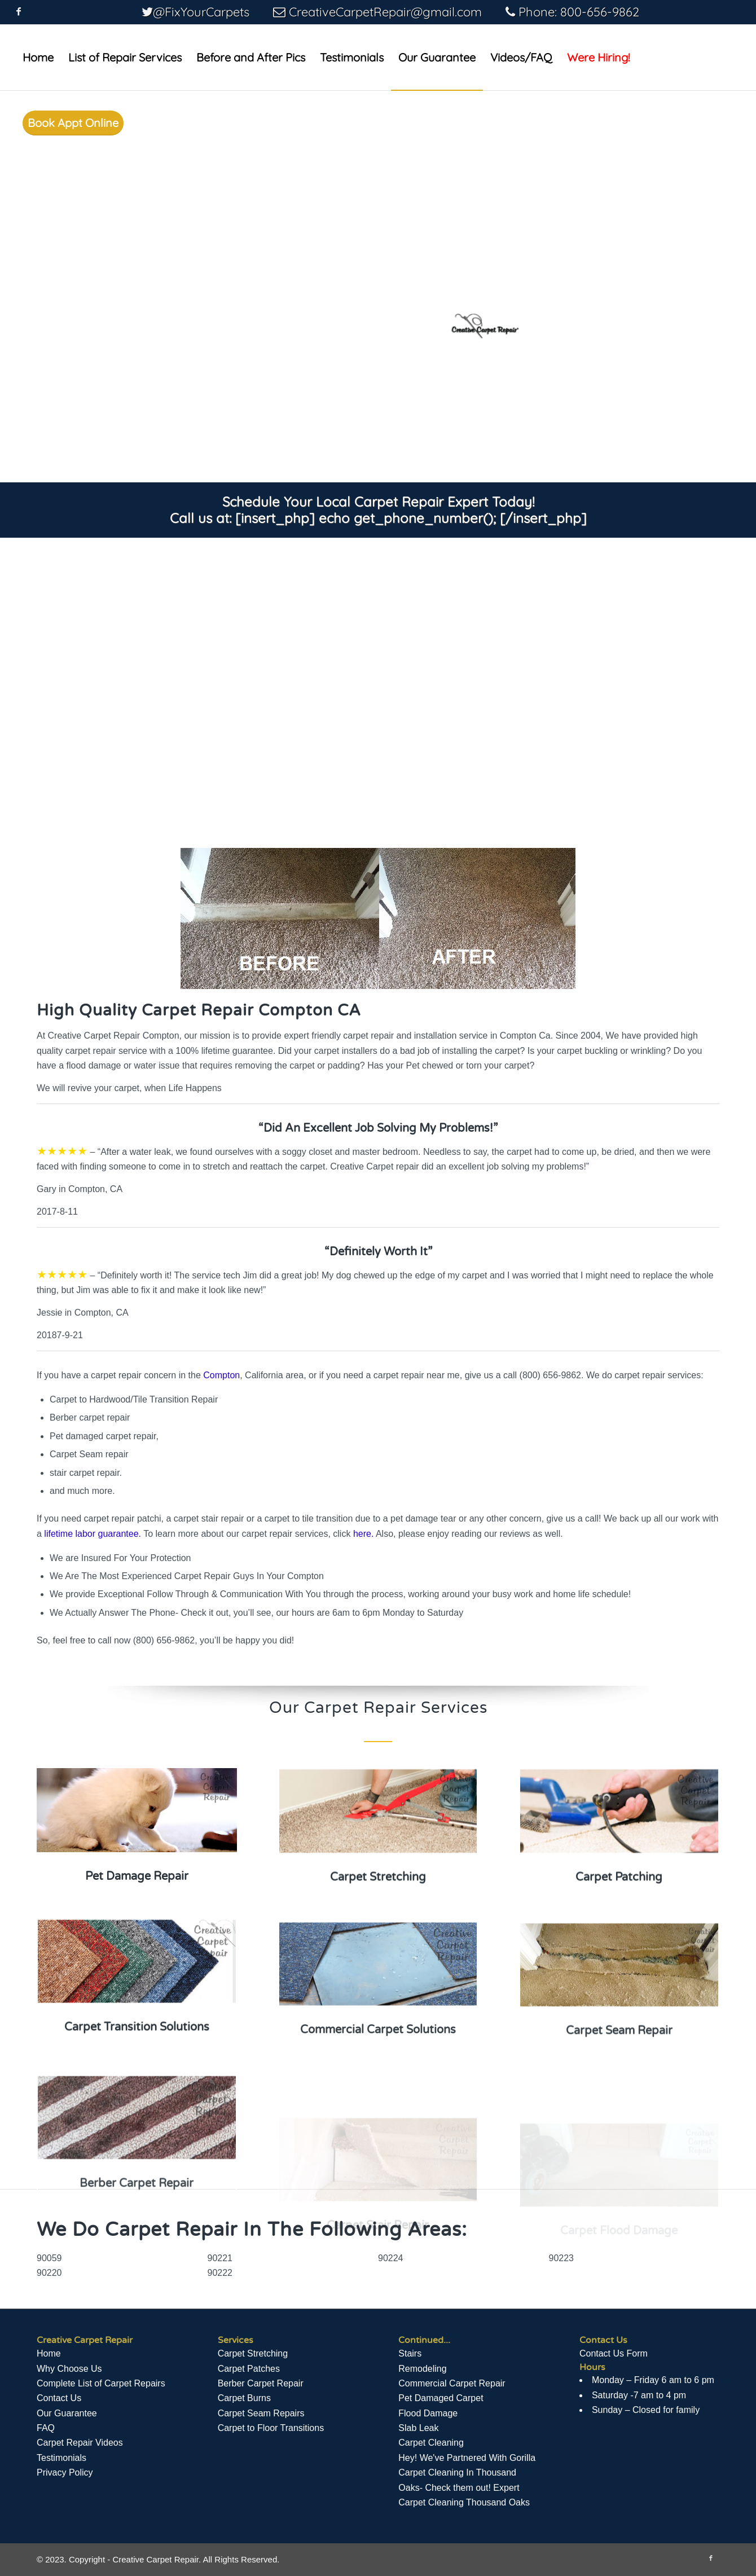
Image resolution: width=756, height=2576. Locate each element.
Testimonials (61, 2458)
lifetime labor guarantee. (92, 1533)
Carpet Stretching (253, 2353)
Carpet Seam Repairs (261, 2413)
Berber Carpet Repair (261, 2383)
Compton (221, 1375)
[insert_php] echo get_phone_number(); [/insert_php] (411, 517)
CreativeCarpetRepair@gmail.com (385, 12)
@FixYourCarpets (201, 12)
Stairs (409, 2353)
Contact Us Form (613, 2353)
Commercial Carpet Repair (451, 2383)
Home (49, 2353)
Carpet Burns (244, 2398)
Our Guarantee (67, 2413)
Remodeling (422, 2368)
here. (363, 1533)
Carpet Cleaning (431, 2442)
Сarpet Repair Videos (80, 2442)
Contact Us (59, 2398)
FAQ (46, 2428)
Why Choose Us (69, 2368)
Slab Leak (418, 2428)
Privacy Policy (65, 2472)
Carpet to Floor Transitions (271, 2428)
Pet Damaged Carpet (440, 2398)
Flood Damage (428, 2413)
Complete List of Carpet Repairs (101, 2383)
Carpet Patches (249, 2368)
